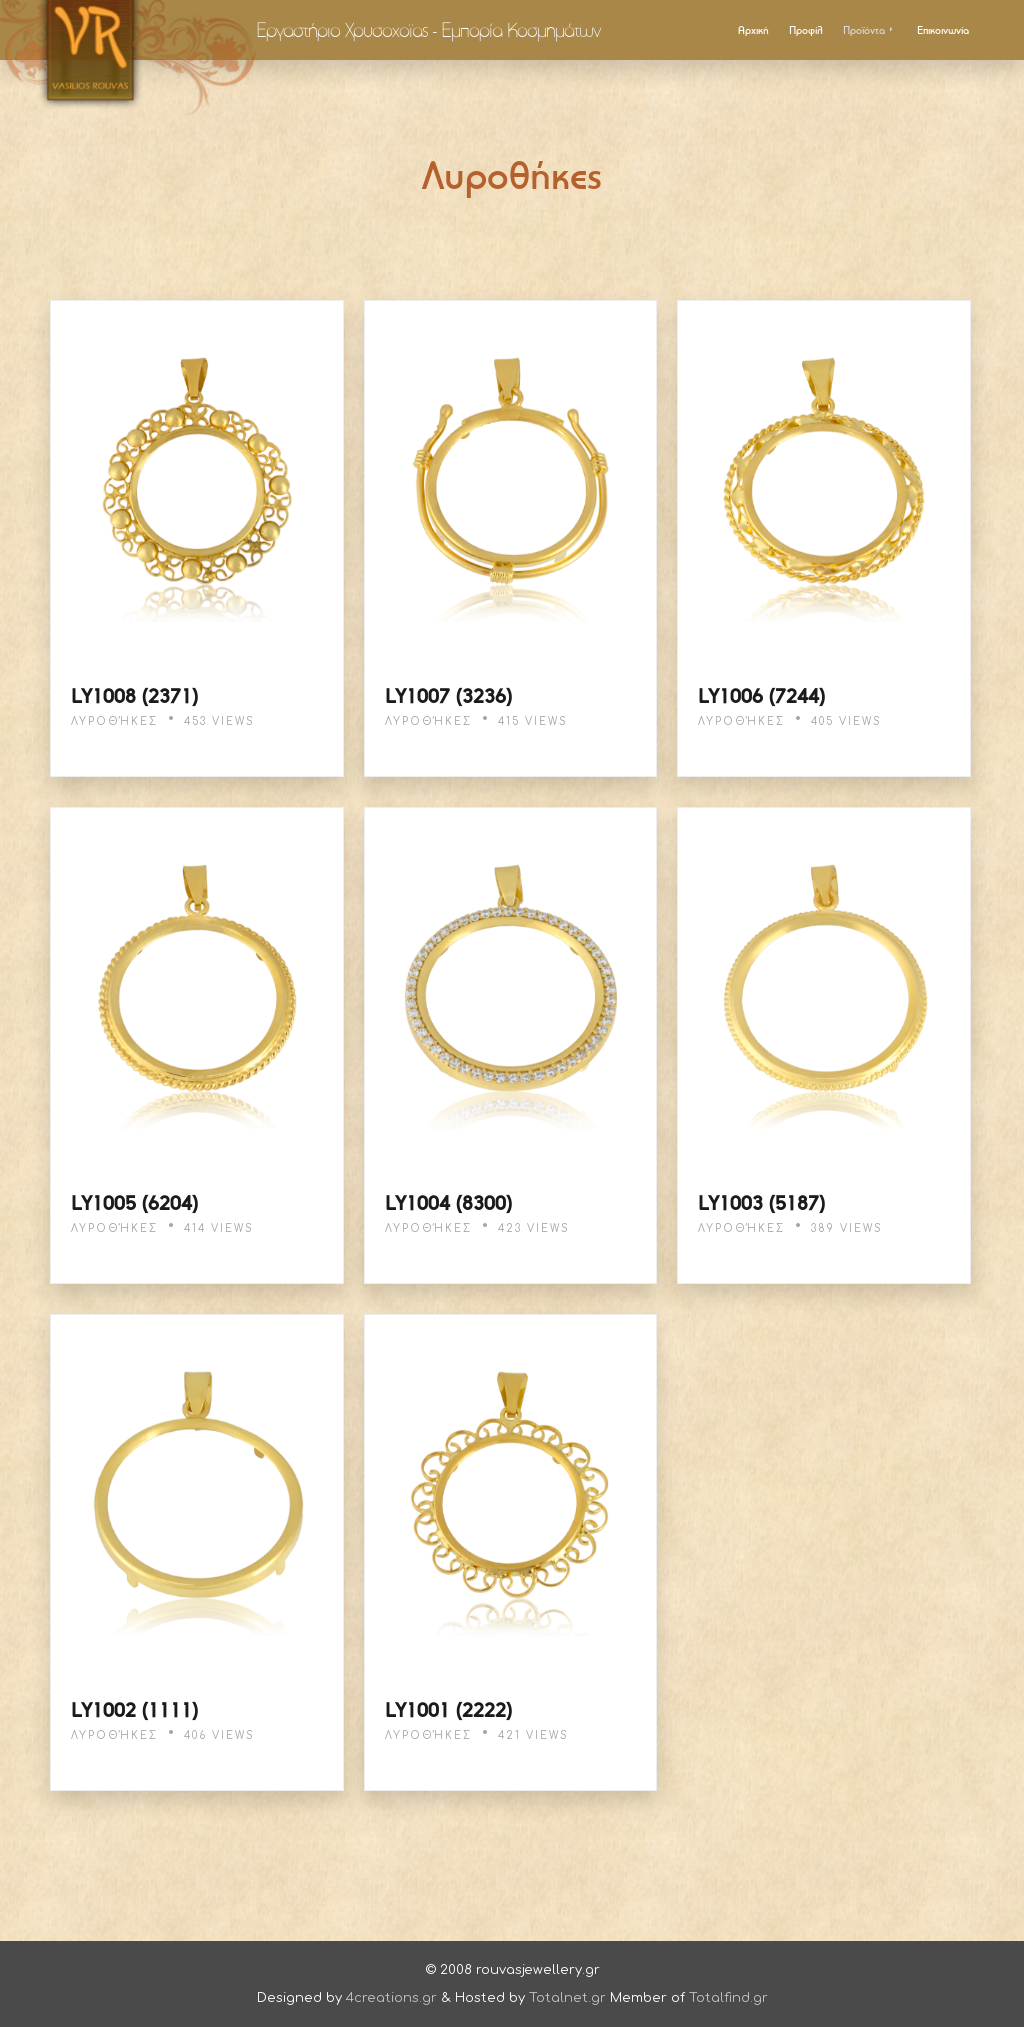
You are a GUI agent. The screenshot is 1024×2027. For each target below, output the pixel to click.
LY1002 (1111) (134, 1709)
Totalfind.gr (728, 1998)
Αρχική (753, 30)
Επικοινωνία (943, 30)
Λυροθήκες (114, 721)
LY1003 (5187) (761, 1202)
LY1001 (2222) (448, 1709)
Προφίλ (806, 30)
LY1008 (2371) (134, 695)
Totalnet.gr (567, 1998)
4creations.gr (391, 1998)
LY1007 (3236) (448, 695)
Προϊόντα (870, 29)
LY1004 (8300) (448, 1202)
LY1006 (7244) (761, 695)
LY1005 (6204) (134, 1202)
